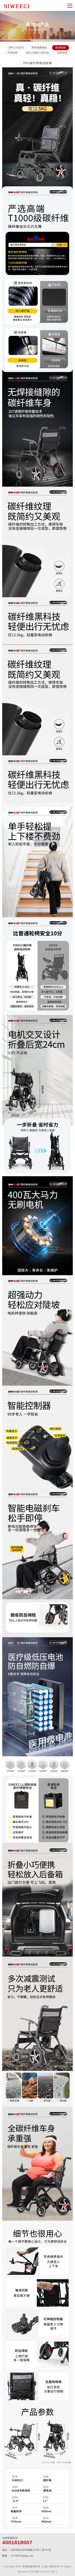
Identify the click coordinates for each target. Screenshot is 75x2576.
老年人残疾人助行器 (37, 52)
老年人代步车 (16, 47)
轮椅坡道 (62, 52)
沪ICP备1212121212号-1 (43, 2571)
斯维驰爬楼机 (39, 47)
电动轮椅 (60, 47)
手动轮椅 (12, 52)
